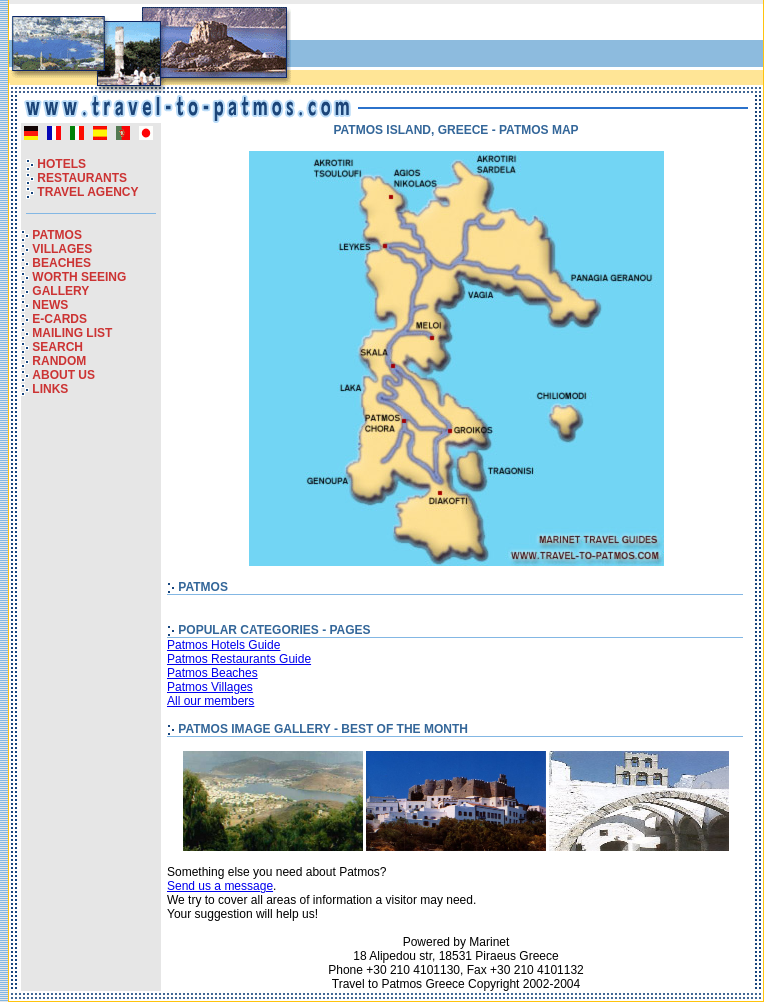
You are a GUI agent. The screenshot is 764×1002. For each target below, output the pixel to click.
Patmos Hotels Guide (223, 645)
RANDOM (59, 361)
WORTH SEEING (79, 277)
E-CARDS (59, 319)
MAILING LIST (72, 333)
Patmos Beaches (212, 673)
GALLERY (60, 291)
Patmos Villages (210, 687)
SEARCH (57, 347)
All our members (210, 701)
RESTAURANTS (82, 178)
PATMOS (57, 235)
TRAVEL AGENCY (87, 192)
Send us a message (220, 886)
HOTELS (61, 164)
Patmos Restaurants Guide (239, 659)
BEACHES (61, 263)
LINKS (50, 389)
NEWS (50, 305)
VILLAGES (62, 249)
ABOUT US (63, 375)
